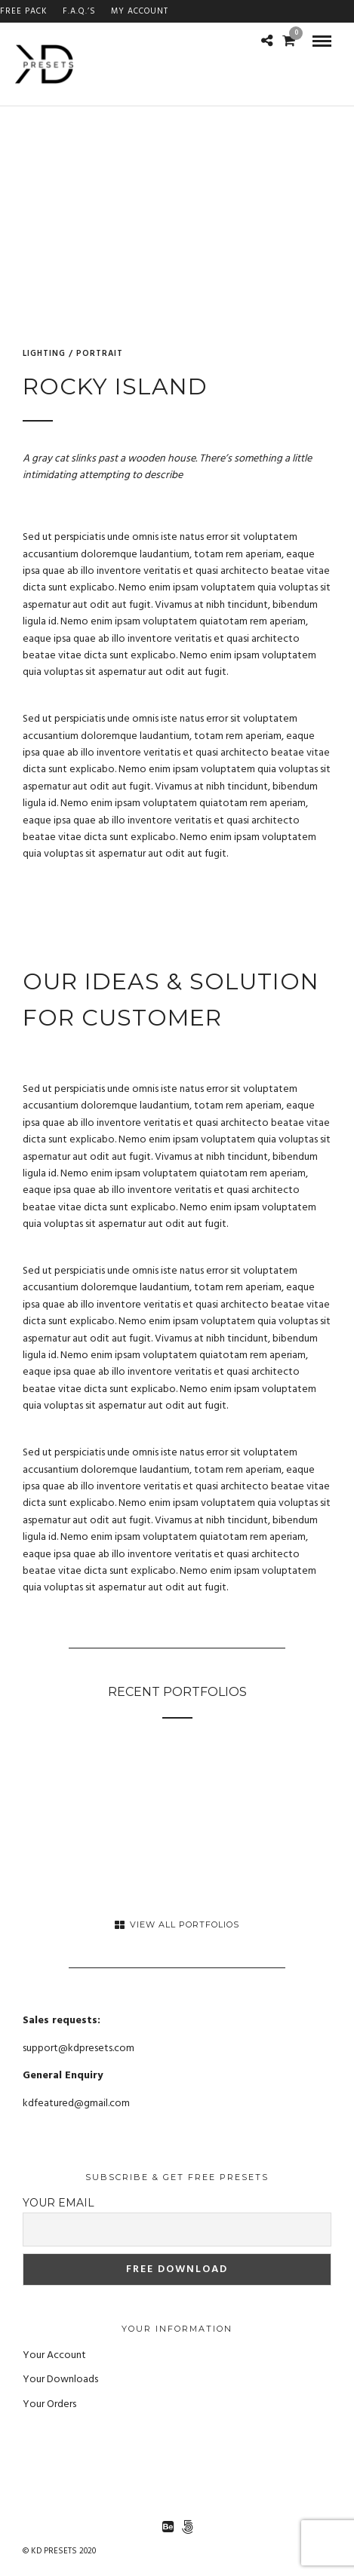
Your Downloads (60, 2379)
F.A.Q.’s (79, 11)
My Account (139, 11)
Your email (58, 2203)
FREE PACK (24, 11)
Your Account (54, 2355)
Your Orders (49, 2404)
